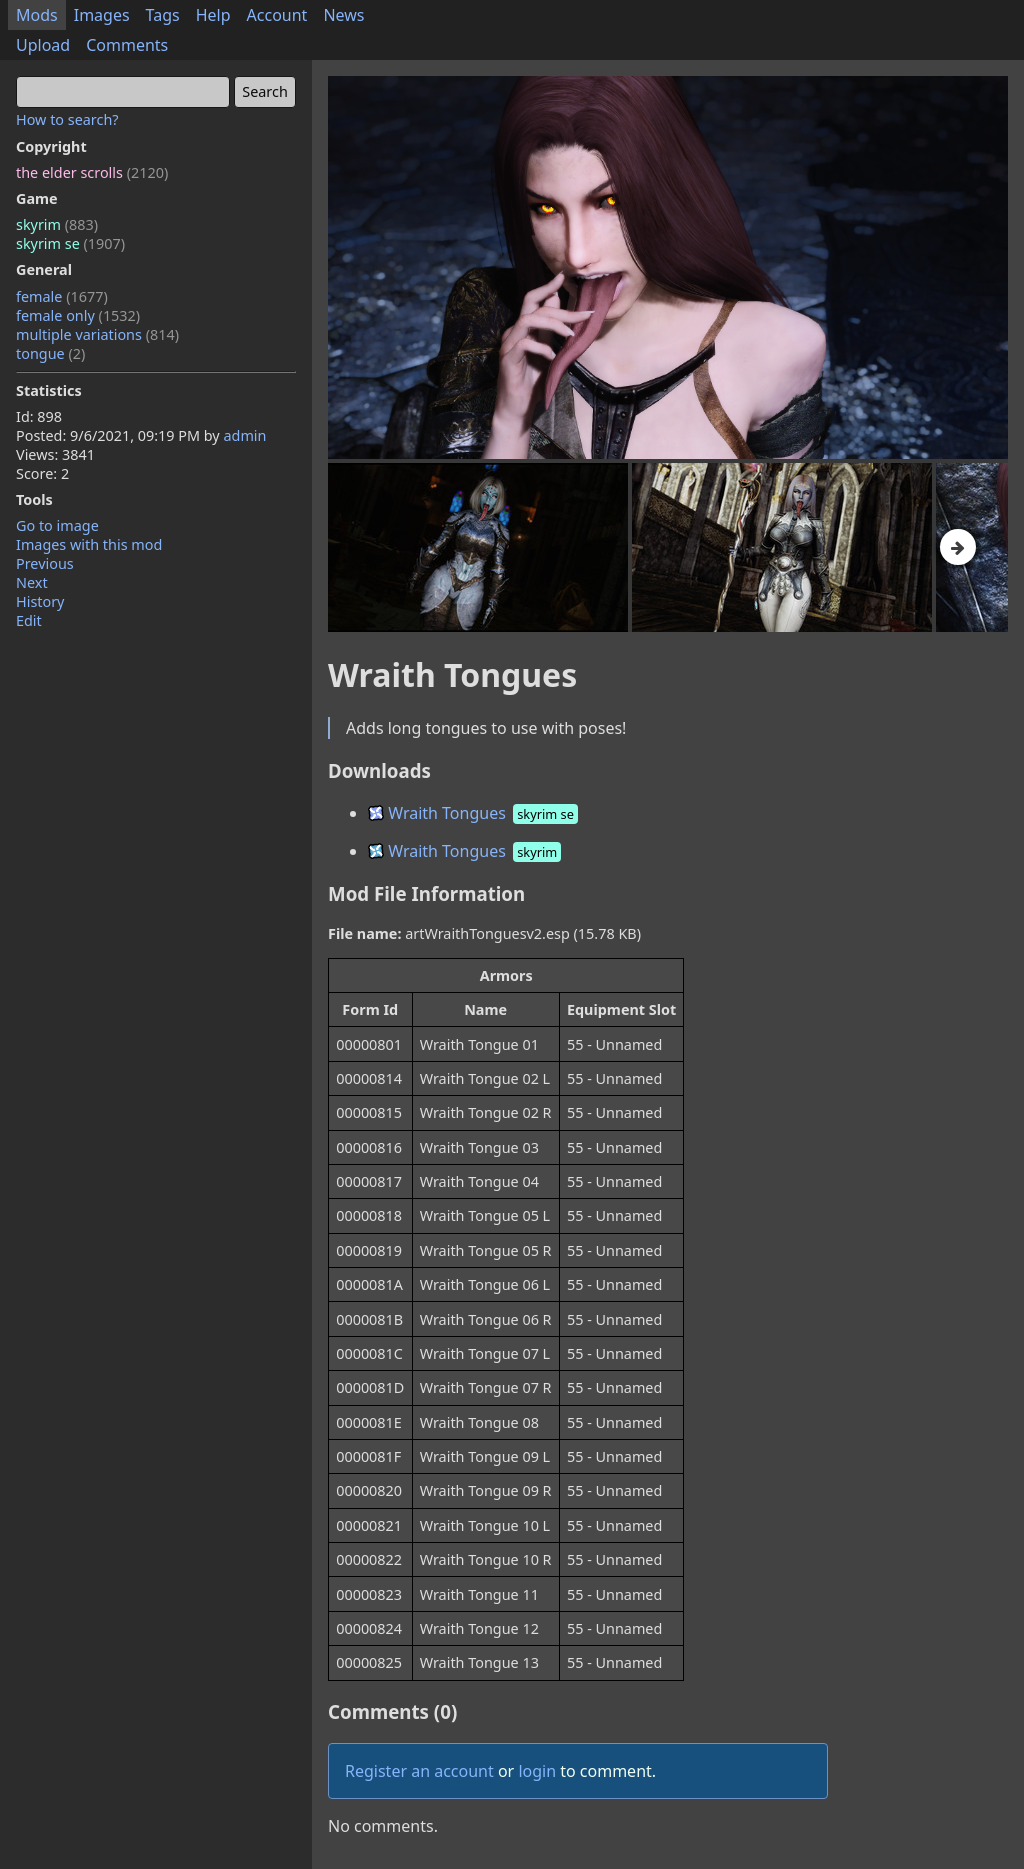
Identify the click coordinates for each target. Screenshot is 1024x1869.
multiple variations (97, 334)
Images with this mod (89, 544)
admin (244, 435)
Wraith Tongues (474, 813)
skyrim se (70, 243)
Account (277, 15)
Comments (127, 45)
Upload (43, 45)
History (40, 601)
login (537, 1771)
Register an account (419, 1771)
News (343, 15)
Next (32, 582)
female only (78, 315)
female (62, 296)
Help (213, 15)
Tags (163, 15)
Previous (45, 563)
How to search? (67, 119)
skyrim (57, 224)
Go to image (57, 525)
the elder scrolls (92, 172)
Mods (37, 15)
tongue (50, 353)
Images (102, 15)
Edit (29, 620)
